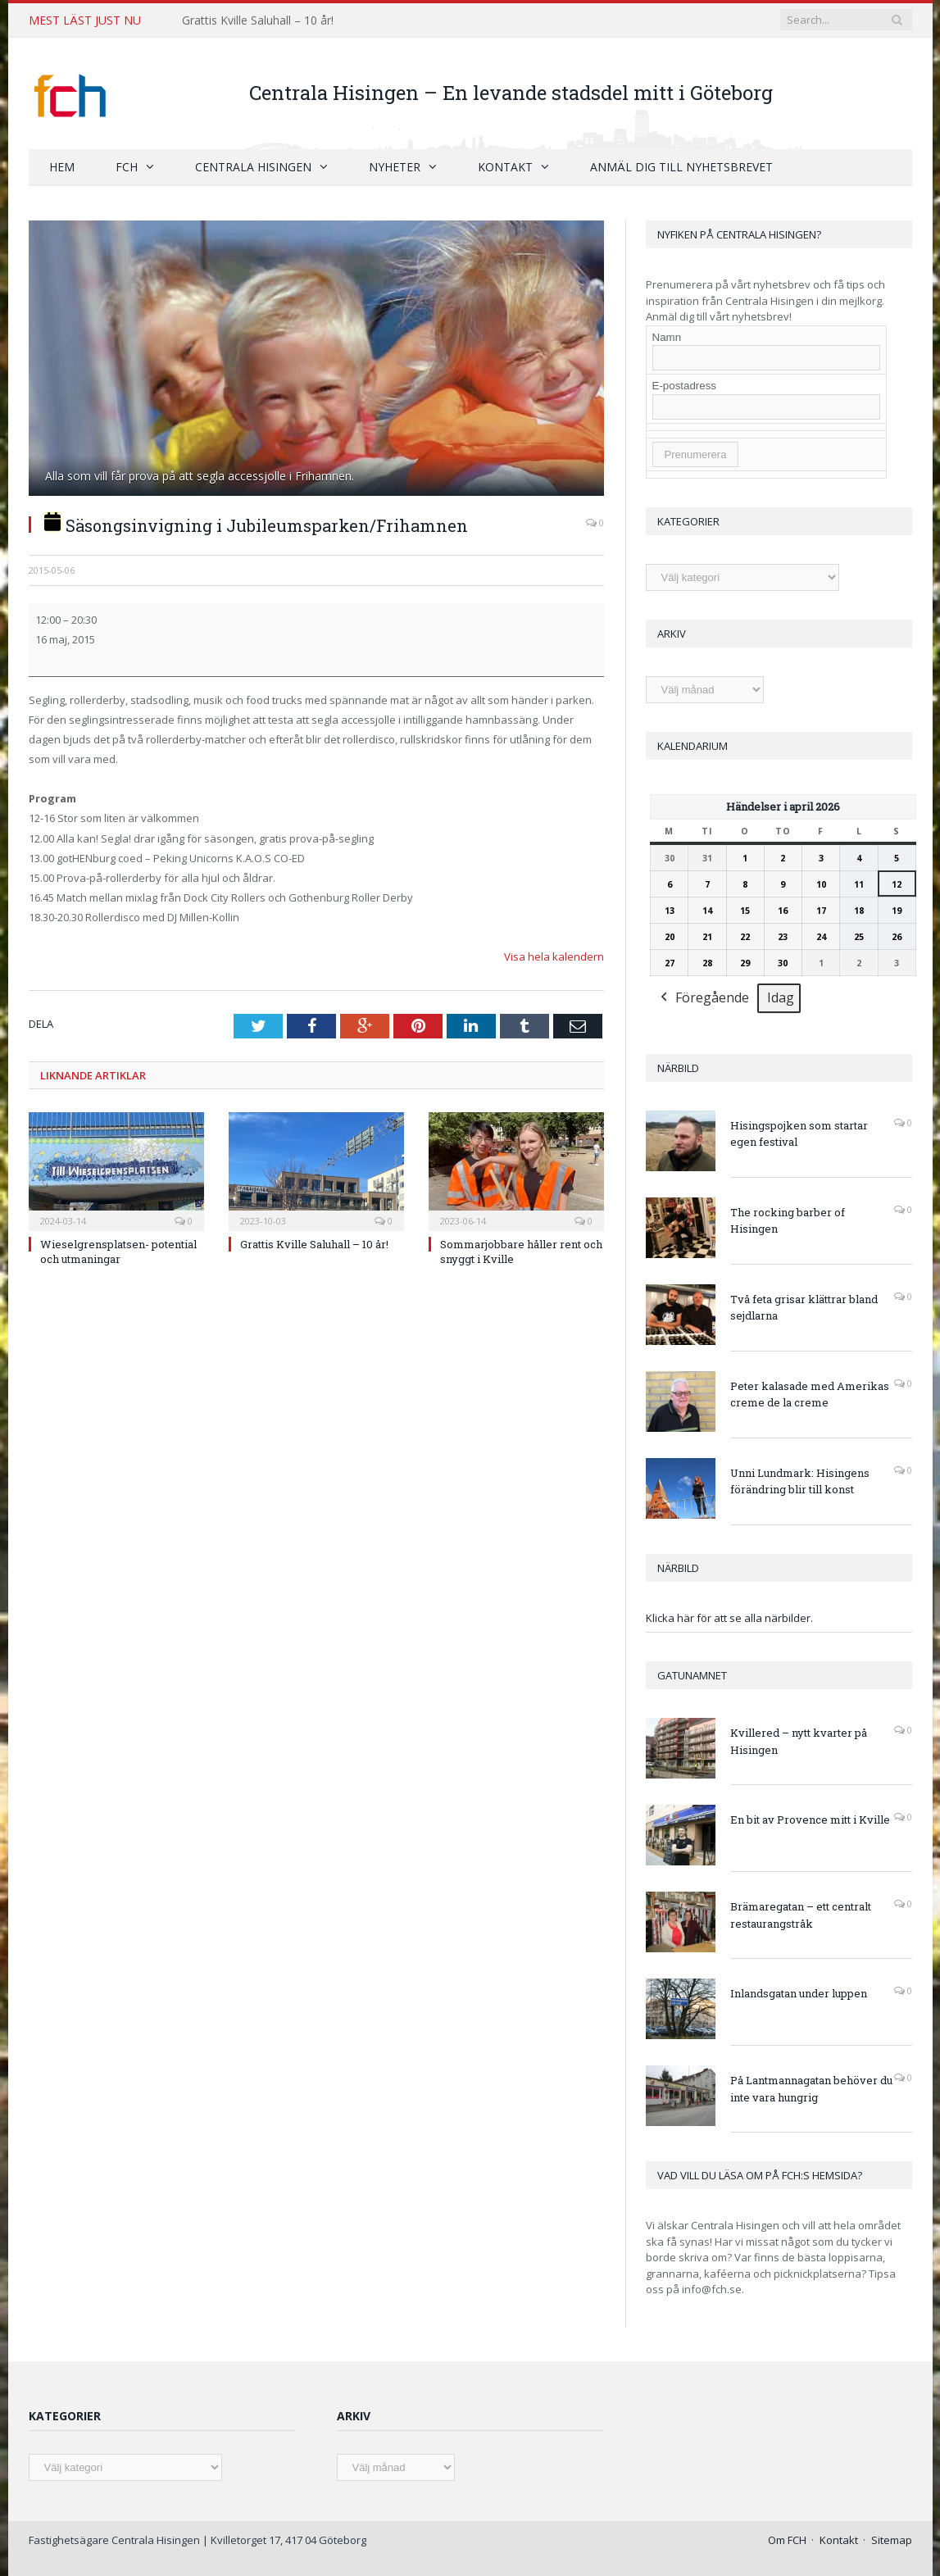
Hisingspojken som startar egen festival (799, 1133)
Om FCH (787, 2539)
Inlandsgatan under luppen (798, 1992)
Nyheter (394, 166)
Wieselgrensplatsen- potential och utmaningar (118, 1250)
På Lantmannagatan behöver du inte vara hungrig (811, 2088)
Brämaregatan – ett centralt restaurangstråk (800, 1914)
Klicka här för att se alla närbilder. (729, 1617)
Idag (780, 997)
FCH (127, 166)
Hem (62, 166)
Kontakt (505, 166)
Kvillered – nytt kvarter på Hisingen (798, 1740)
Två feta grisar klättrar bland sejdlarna (804, 1307)
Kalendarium (692, 745)
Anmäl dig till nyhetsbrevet (681, 166)
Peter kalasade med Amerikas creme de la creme (809, 1394)
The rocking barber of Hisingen (787, 1220)
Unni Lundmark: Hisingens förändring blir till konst (800, 1481)
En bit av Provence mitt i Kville (810, 1818)
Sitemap (891, 2539)
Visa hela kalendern (554, 955)
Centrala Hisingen (253, 166)
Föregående (703, 998)
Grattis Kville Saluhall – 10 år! (258, 20)
